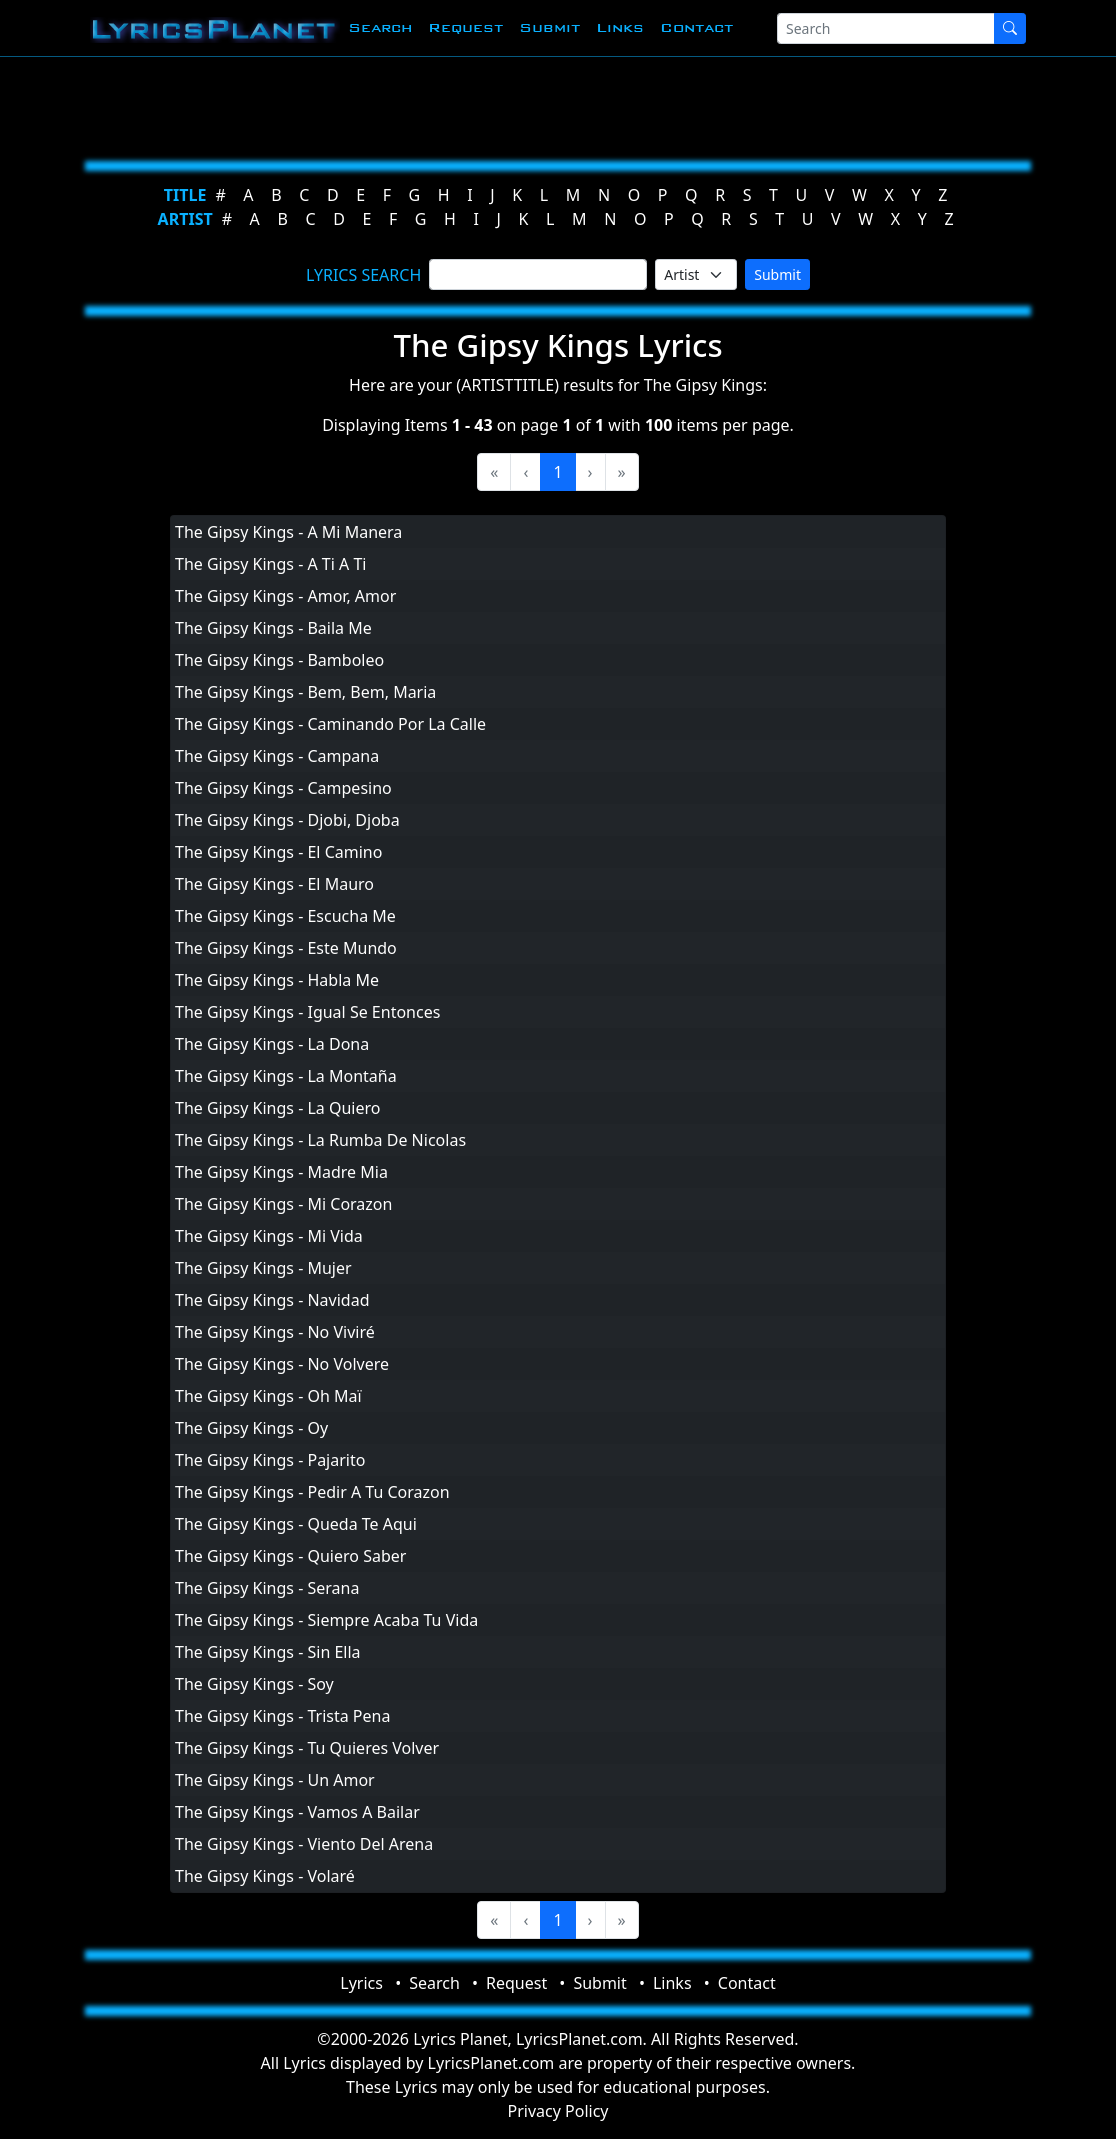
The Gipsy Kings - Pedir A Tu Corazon (312, 1492)
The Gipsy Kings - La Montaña (286, 1076)
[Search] (886, 28)
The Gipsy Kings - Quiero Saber (290, 1556)
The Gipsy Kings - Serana (267, 1588)
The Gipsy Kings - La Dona (272, 1044)
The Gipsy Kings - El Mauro (274, 884)
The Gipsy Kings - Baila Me (273, 628)
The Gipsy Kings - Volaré (265, 1876)
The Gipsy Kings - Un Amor (275, 1780)
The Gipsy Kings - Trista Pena (282, 1716)
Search (380, 27)
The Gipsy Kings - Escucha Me (285, 916)
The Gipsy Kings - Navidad (272, 1300)
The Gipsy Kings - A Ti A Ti (270, 564)
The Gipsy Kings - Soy (254, 1684)
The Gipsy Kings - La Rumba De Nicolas (320, 1140)
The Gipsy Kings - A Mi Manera (288, 532)
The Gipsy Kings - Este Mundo (286, 948)
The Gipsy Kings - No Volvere (282, 1364)
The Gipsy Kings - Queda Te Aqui (296, 1524)
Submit (549, 27)
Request (465, 27)
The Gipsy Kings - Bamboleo (279, 660)
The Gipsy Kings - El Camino (278, 852)
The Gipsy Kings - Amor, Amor (285, 596)
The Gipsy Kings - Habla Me (277, 980)
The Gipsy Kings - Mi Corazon (283, 1204)
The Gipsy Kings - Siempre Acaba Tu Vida (326, 1620)
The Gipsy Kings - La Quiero (278, 1108)
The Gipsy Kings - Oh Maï (268, 1396)
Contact (696, 27)
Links (620, 27)
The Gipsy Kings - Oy (251, 1428)
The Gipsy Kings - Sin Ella (268, 1652)
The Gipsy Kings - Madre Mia (281, 1172)
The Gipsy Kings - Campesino (283, 788)
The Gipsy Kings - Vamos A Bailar (297, 1812)
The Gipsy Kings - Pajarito (270, 1460)
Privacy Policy (558, 2111)
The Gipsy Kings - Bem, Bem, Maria (305, 692)
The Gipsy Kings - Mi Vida (269, 1236)
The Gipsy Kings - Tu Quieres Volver (307, 1748)
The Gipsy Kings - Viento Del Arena (304, 1844)
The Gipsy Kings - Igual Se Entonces (307, 1012)
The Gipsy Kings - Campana (277, 756)
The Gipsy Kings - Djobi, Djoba (287, 820)
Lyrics (361, 1983)
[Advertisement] (558, 105)
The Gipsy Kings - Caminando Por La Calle (330, 724)
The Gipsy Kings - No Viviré (275, 1332)
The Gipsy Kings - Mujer (263, 1268)
